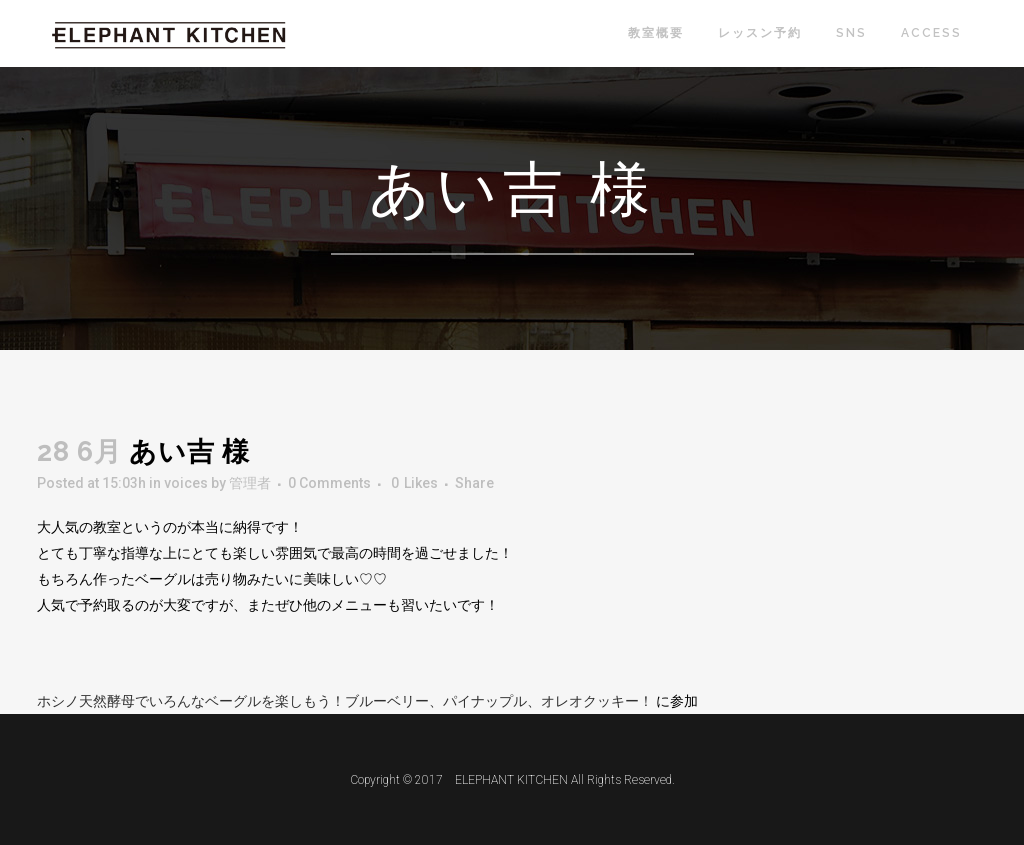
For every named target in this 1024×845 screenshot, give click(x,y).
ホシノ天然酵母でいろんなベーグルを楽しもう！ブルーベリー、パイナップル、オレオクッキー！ (346, 701)
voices (186, 483)
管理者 (250, 483)
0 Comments (329, 483)
